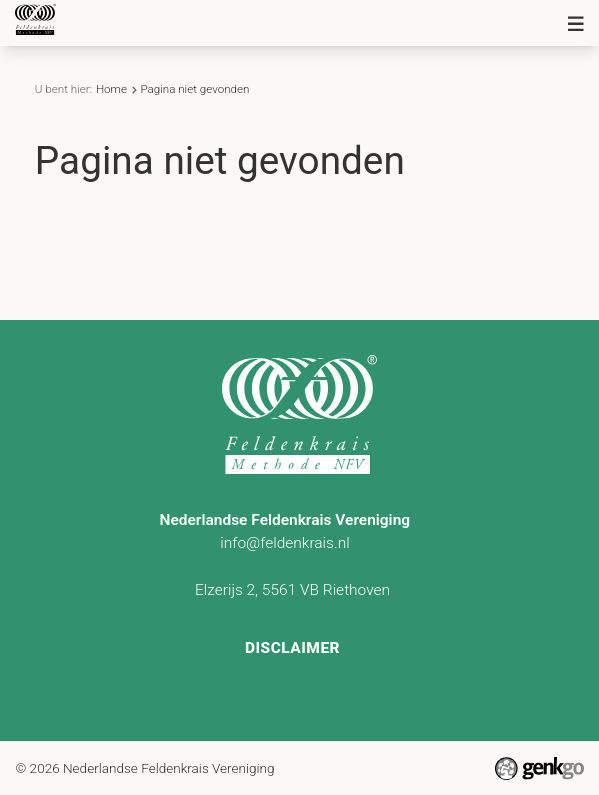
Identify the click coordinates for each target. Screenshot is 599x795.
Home (111, 89)
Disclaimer (292, 646)
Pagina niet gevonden (194, 89)
